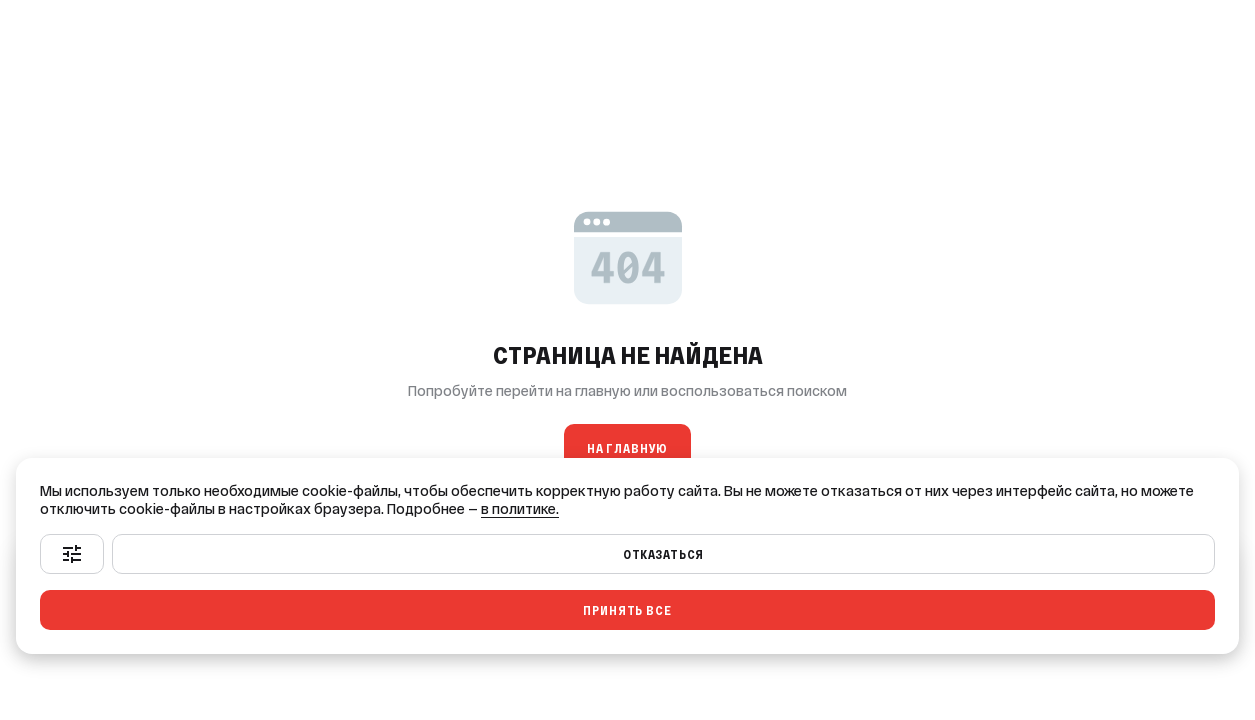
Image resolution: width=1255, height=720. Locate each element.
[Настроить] (72, 554)
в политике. (520, 509)
